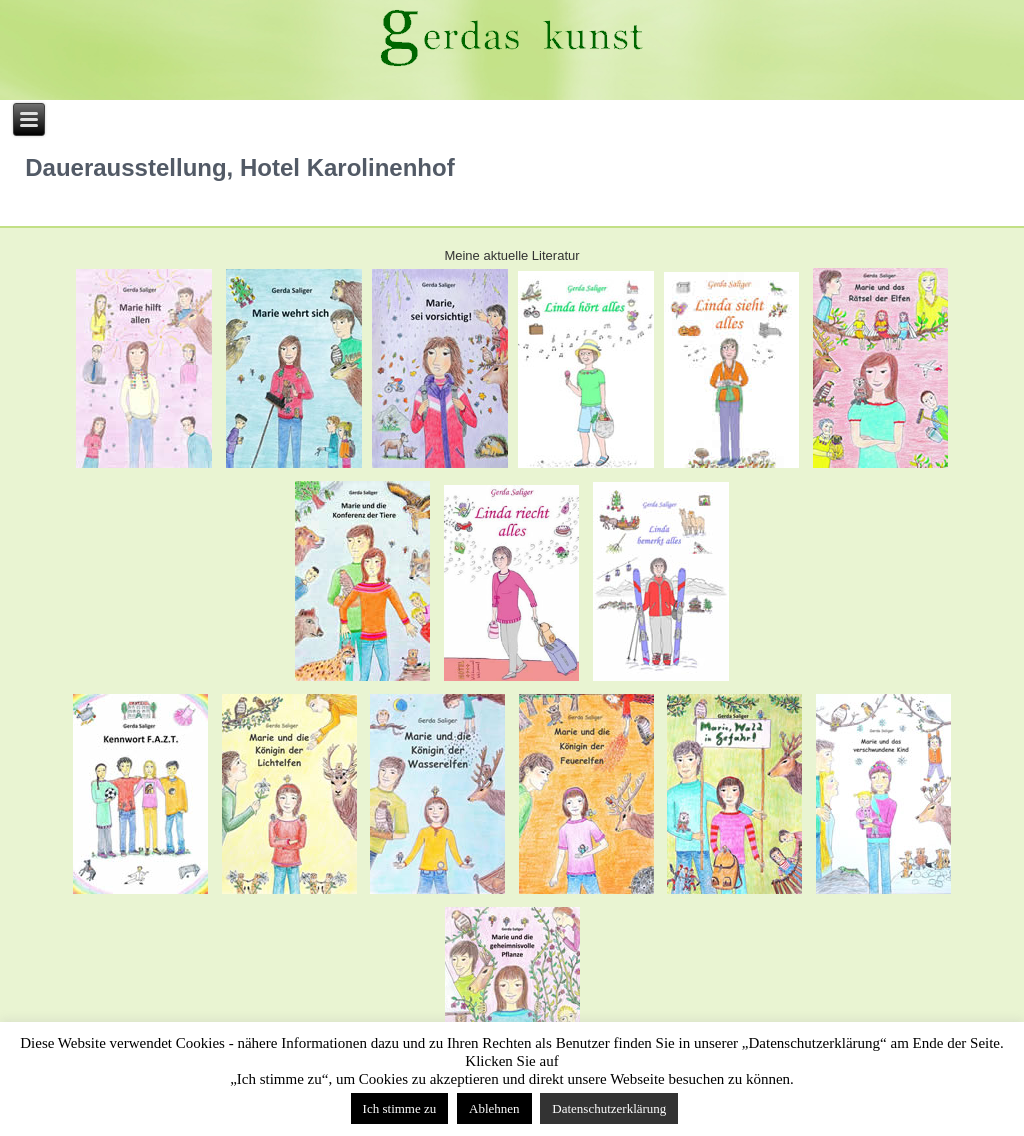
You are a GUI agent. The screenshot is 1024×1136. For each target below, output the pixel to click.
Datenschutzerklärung (609, 1108)
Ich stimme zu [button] (400, 1108)
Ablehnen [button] (494, 1108)
